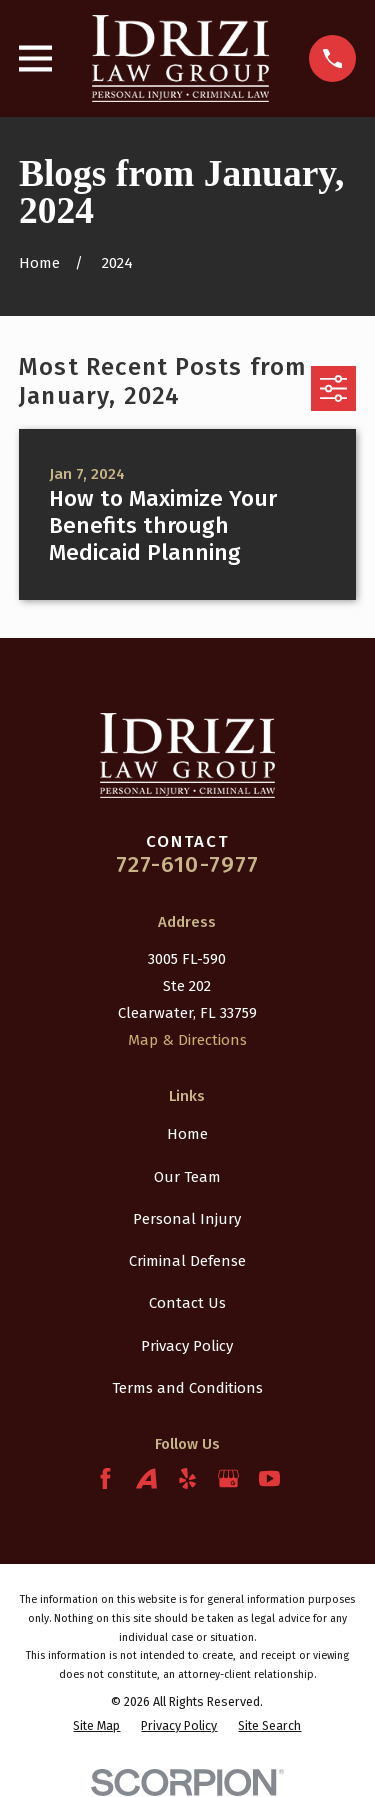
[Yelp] (187, 1478)
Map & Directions (187, 1040)
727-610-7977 (188, 864)
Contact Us (187, 1303)
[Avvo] (146, 1478)
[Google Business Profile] (228, 1478)
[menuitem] (96, 1725)
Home (187, 1134)
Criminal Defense (187, 1261)
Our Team (187, 1177)
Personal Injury (187, 1219)
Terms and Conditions (187, 1388)
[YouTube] (269, 1478)
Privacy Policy (187, 1346)
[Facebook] (105, 1478)
